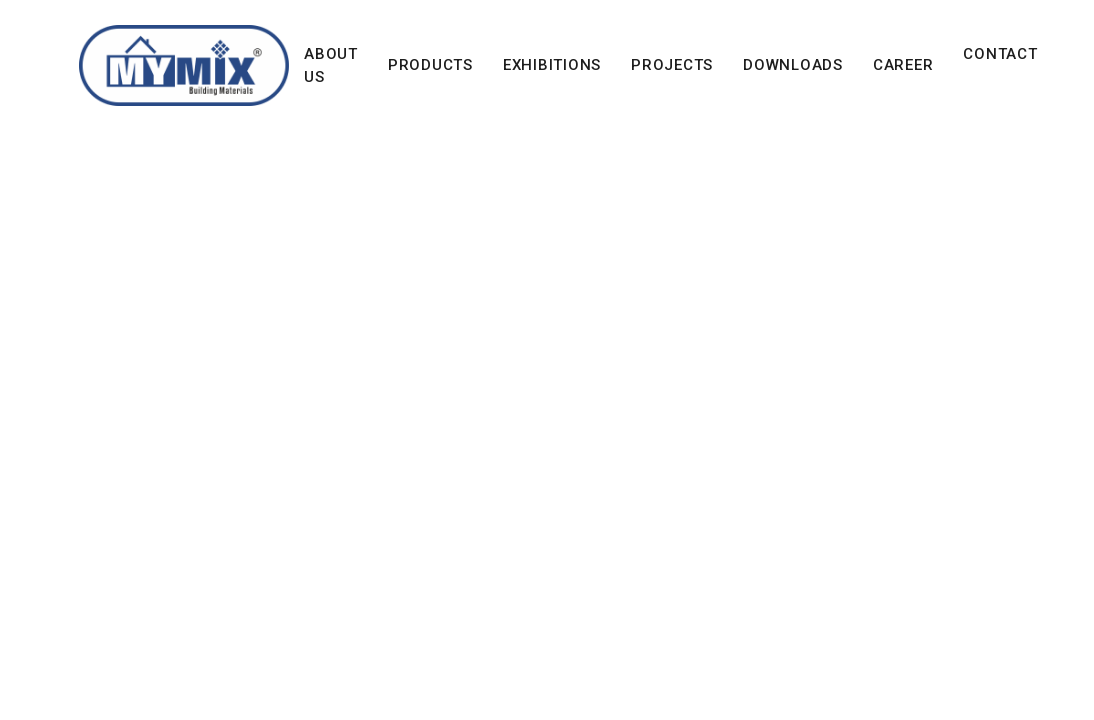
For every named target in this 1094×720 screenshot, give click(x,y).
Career (903, 65)
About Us (331, 65)
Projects (672, 65)
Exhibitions (552, 65)
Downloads (793, 65)
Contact (1000, 54)
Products (430, 65)
